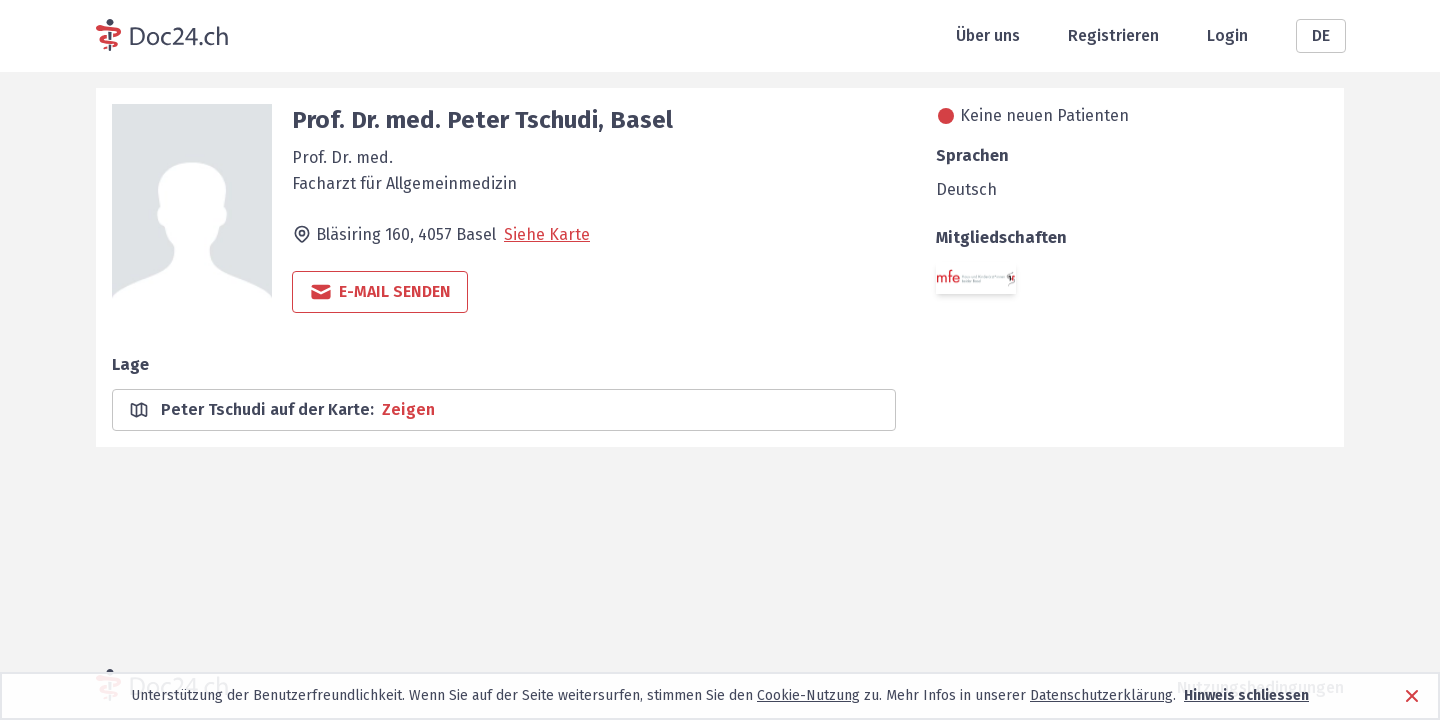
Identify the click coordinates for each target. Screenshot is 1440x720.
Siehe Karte (547, 234)
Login (1227, 35)
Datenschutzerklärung (1101, 695)
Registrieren (1113, 35)
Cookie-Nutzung (808, 695)
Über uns (988, 35)
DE (1321, 35)
